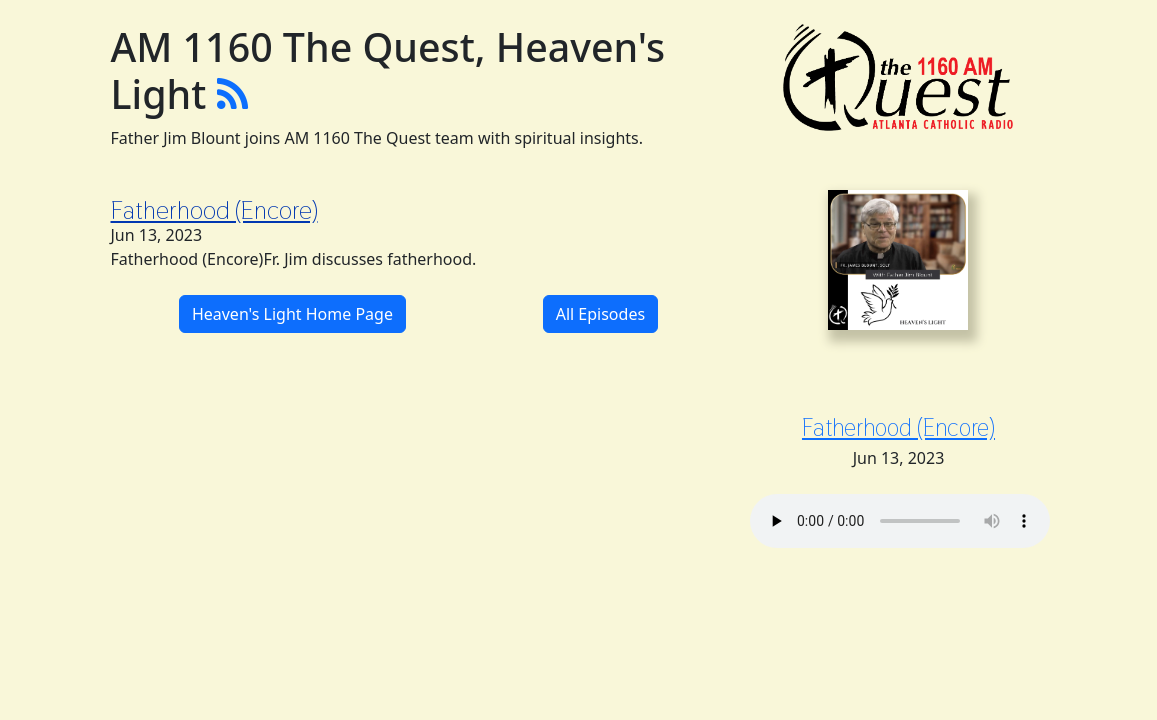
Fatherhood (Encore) (214, 210)
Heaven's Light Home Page (292, 314)
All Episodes (600, 314)
